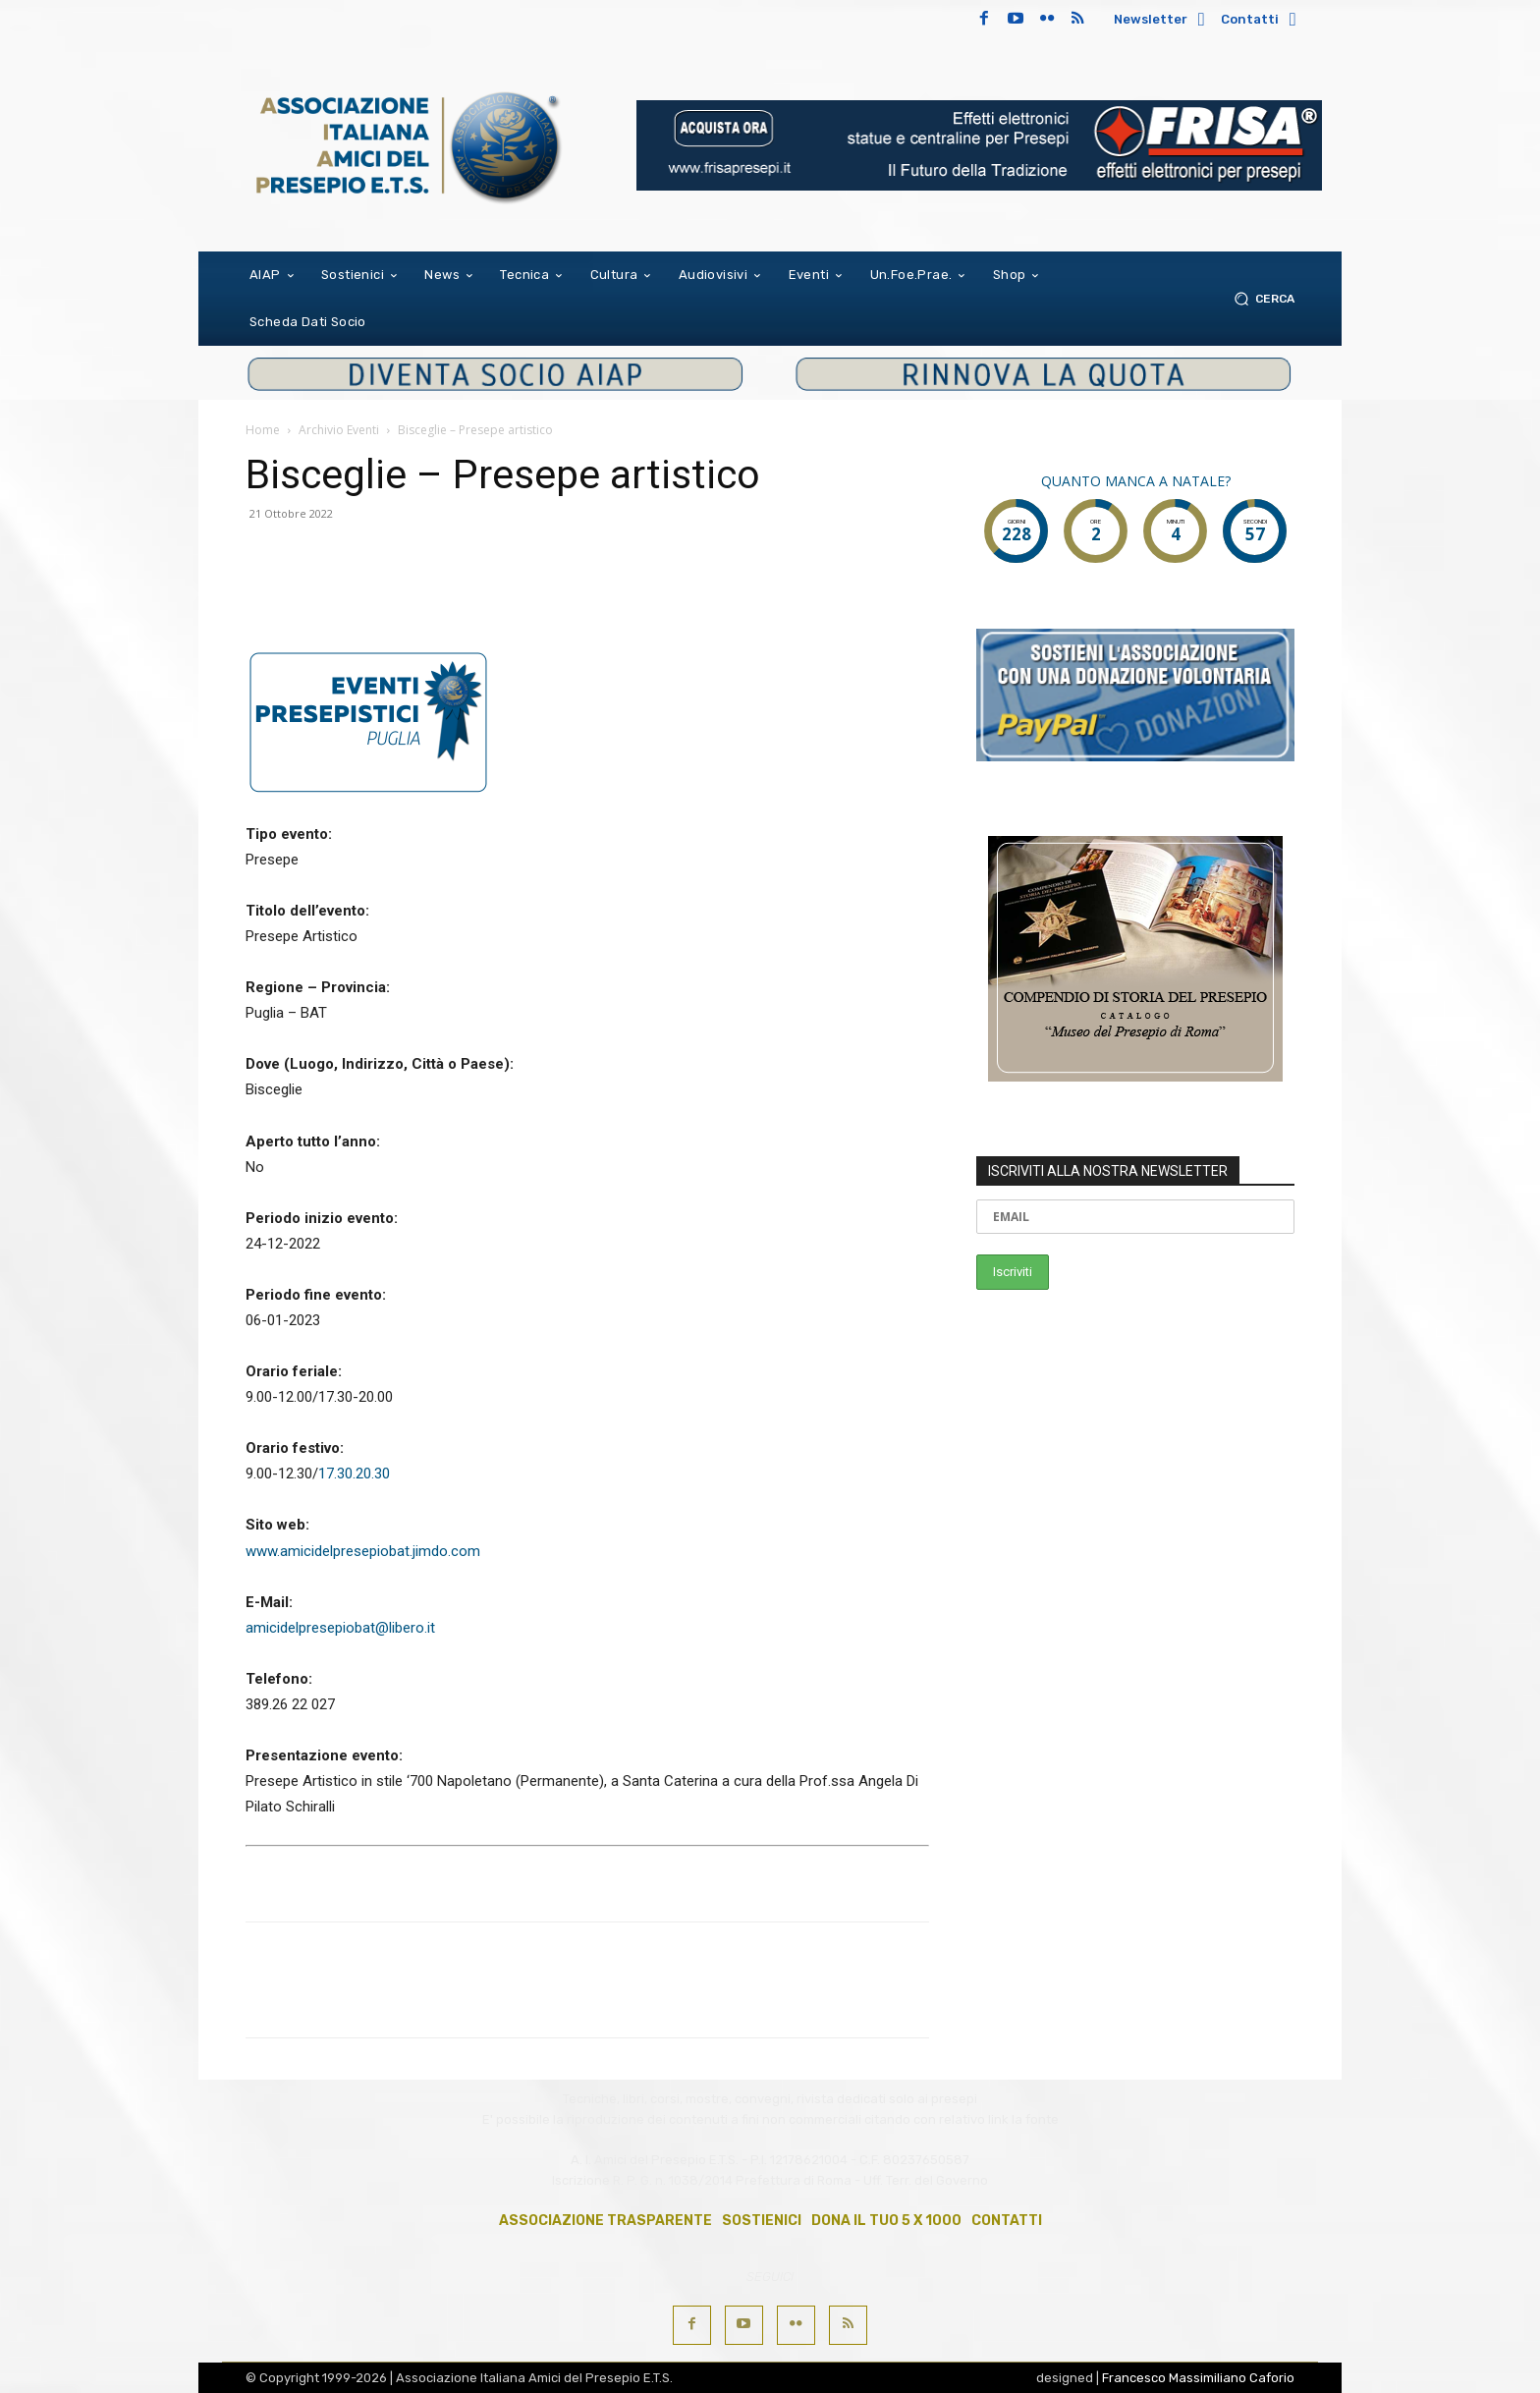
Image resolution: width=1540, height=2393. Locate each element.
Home (263, 429)
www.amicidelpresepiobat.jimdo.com (363, 1551)
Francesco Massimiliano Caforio (1198, 2377)
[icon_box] (1162, 21)
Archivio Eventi (339, 429)
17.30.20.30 (354, 1473)
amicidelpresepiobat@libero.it (340, 1628)
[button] (1260, 298)
